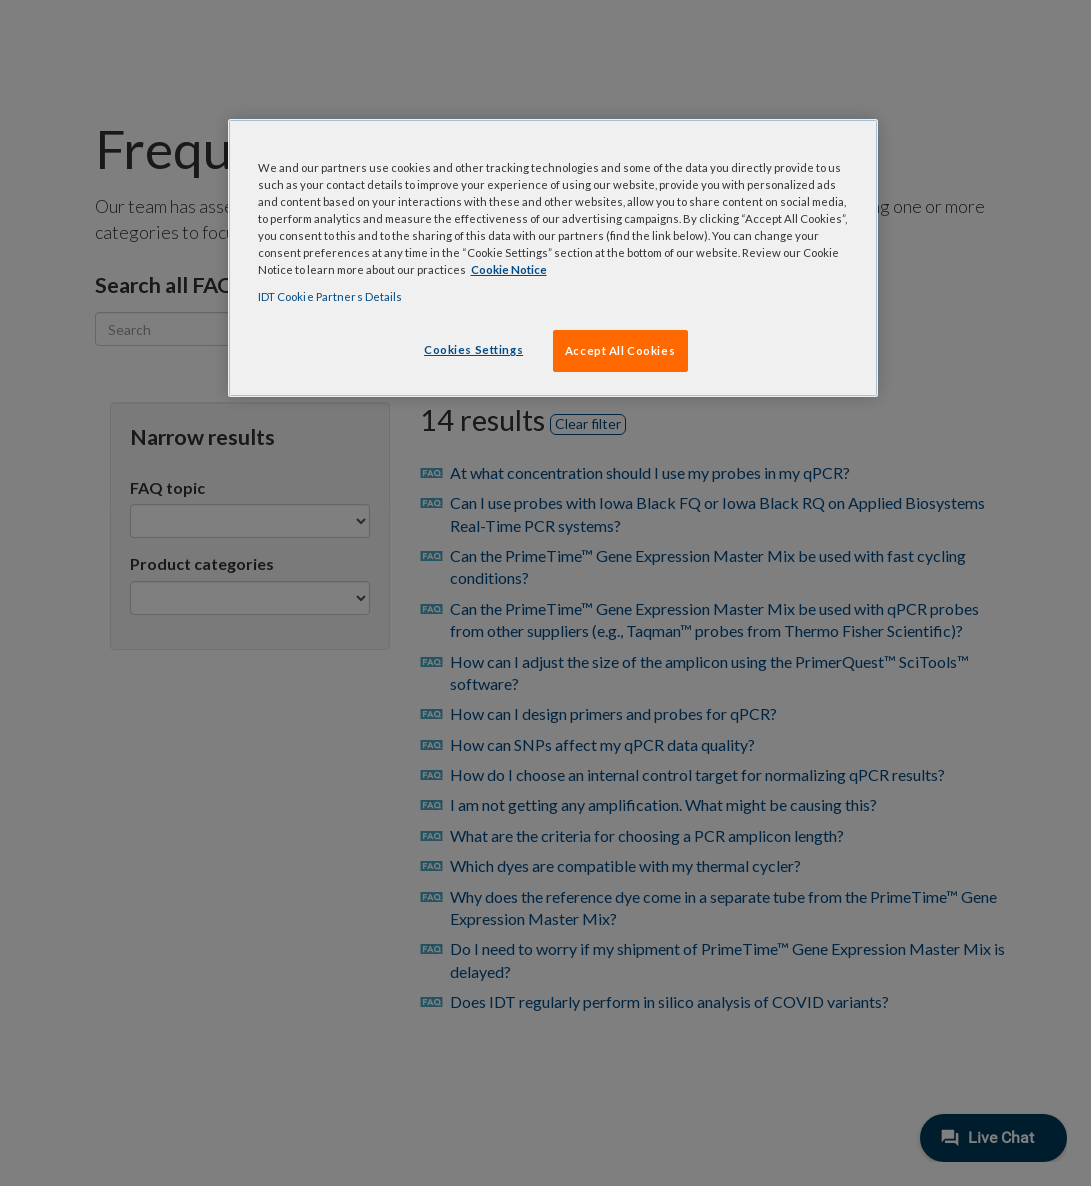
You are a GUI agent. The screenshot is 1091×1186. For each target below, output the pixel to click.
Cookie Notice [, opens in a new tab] (509, 269)
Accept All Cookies (620, 350)
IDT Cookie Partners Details (330, 296)
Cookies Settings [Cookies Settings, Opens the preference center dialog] (473, 349)
